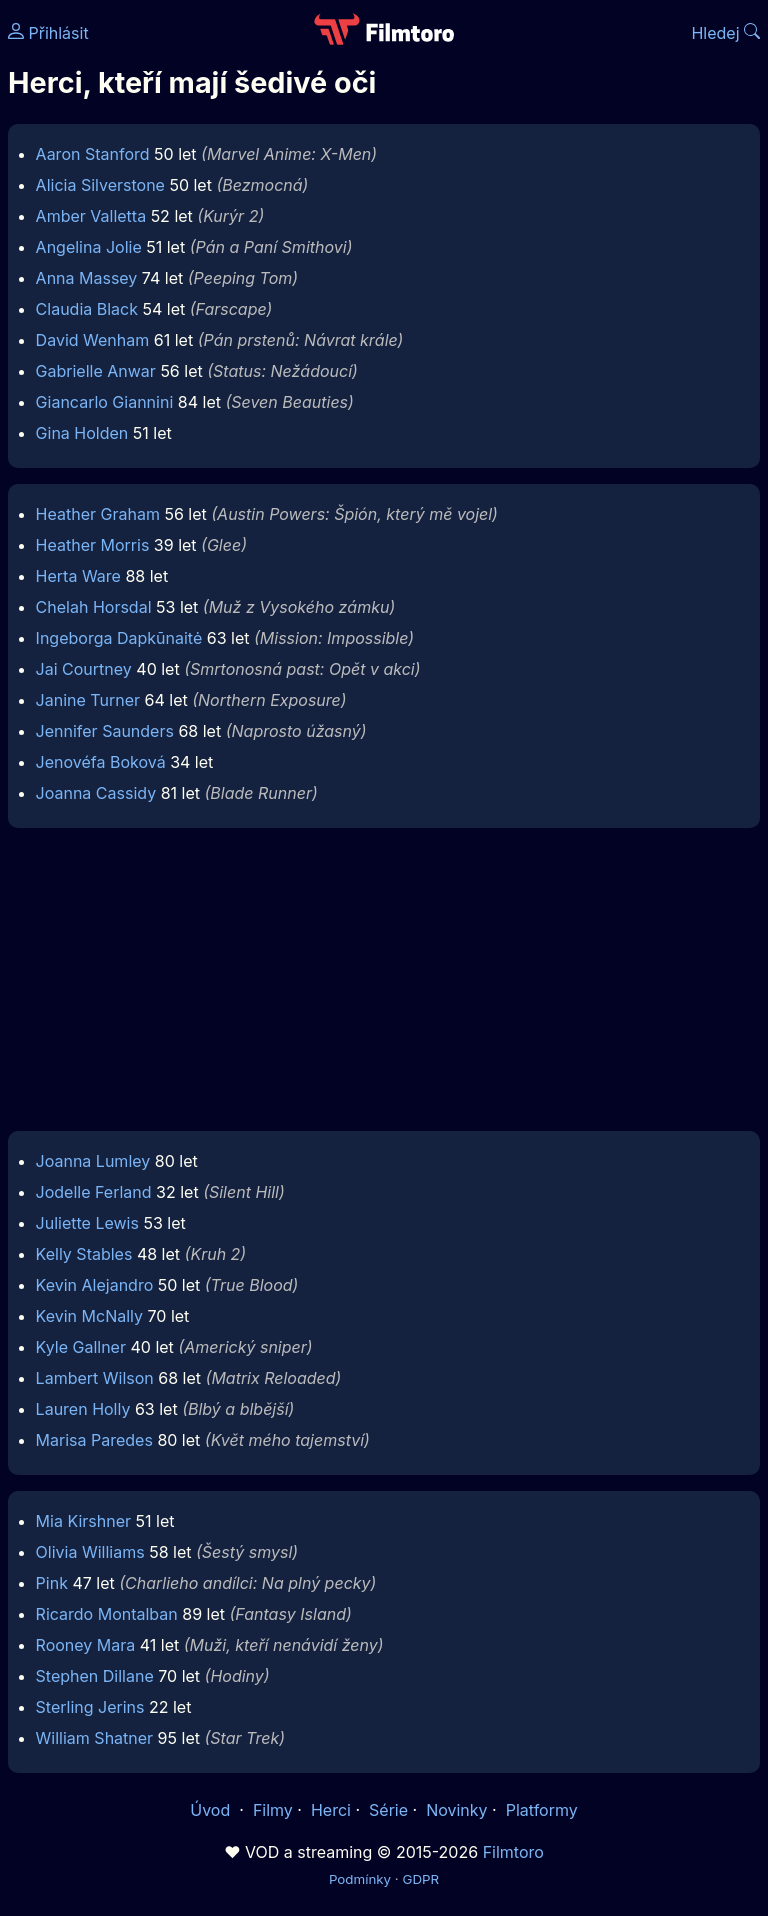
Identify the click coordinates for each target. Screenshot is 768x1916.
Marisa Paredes (94, 1440)
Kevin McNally (89, 1316)
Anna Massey (87, 278)
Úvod (212, 1810)
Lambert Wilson (95, 1378)
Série (388, 1810)
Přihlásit (48, 33)
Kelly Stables (84, 1254)
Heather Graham (98, 514)
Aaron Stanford (93, 154)
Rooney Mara (86, 1645)
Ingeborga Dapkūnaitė (119, 638)
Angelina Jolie (89, 247)
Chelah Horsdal (94, 607)
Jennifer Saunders (105, 731)
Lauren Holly (83, 1409)
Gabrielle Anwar (96, 371)
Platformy (542, 1810)
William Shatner (95, 1738)
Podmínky (360, 1879)
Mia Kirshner (83, 1521)
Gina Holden (82, 433)
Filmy (273, 1810)
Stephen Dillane (95, 1676)
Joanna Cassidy (96, 793)
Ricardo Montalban (107, 1614)
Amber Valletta (91, 216)
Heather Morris (93, 545)
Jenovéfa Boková (101, 762)
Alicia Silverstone (100, 185)
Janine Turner (88, 700)
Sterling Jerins (90, 1707)
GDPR (420, 1879)
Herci (331, 1810)
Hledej (725, 33)
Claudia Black (87, 309)
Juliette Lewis (87, 1223)
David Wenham (93, 340)
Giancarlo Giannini (105, 402)
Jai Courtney (84, 669)
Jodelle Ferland (94, 1192)
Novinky (456, 1810)
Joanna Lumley (93, 1161)
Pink (52, 1583)
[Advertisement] (384, 985)
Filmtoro (513, 1852)
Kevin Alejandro (95, 1285)
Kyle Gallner (81, 1347)
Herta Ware (78, 576)
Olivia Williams (90, 1552)
